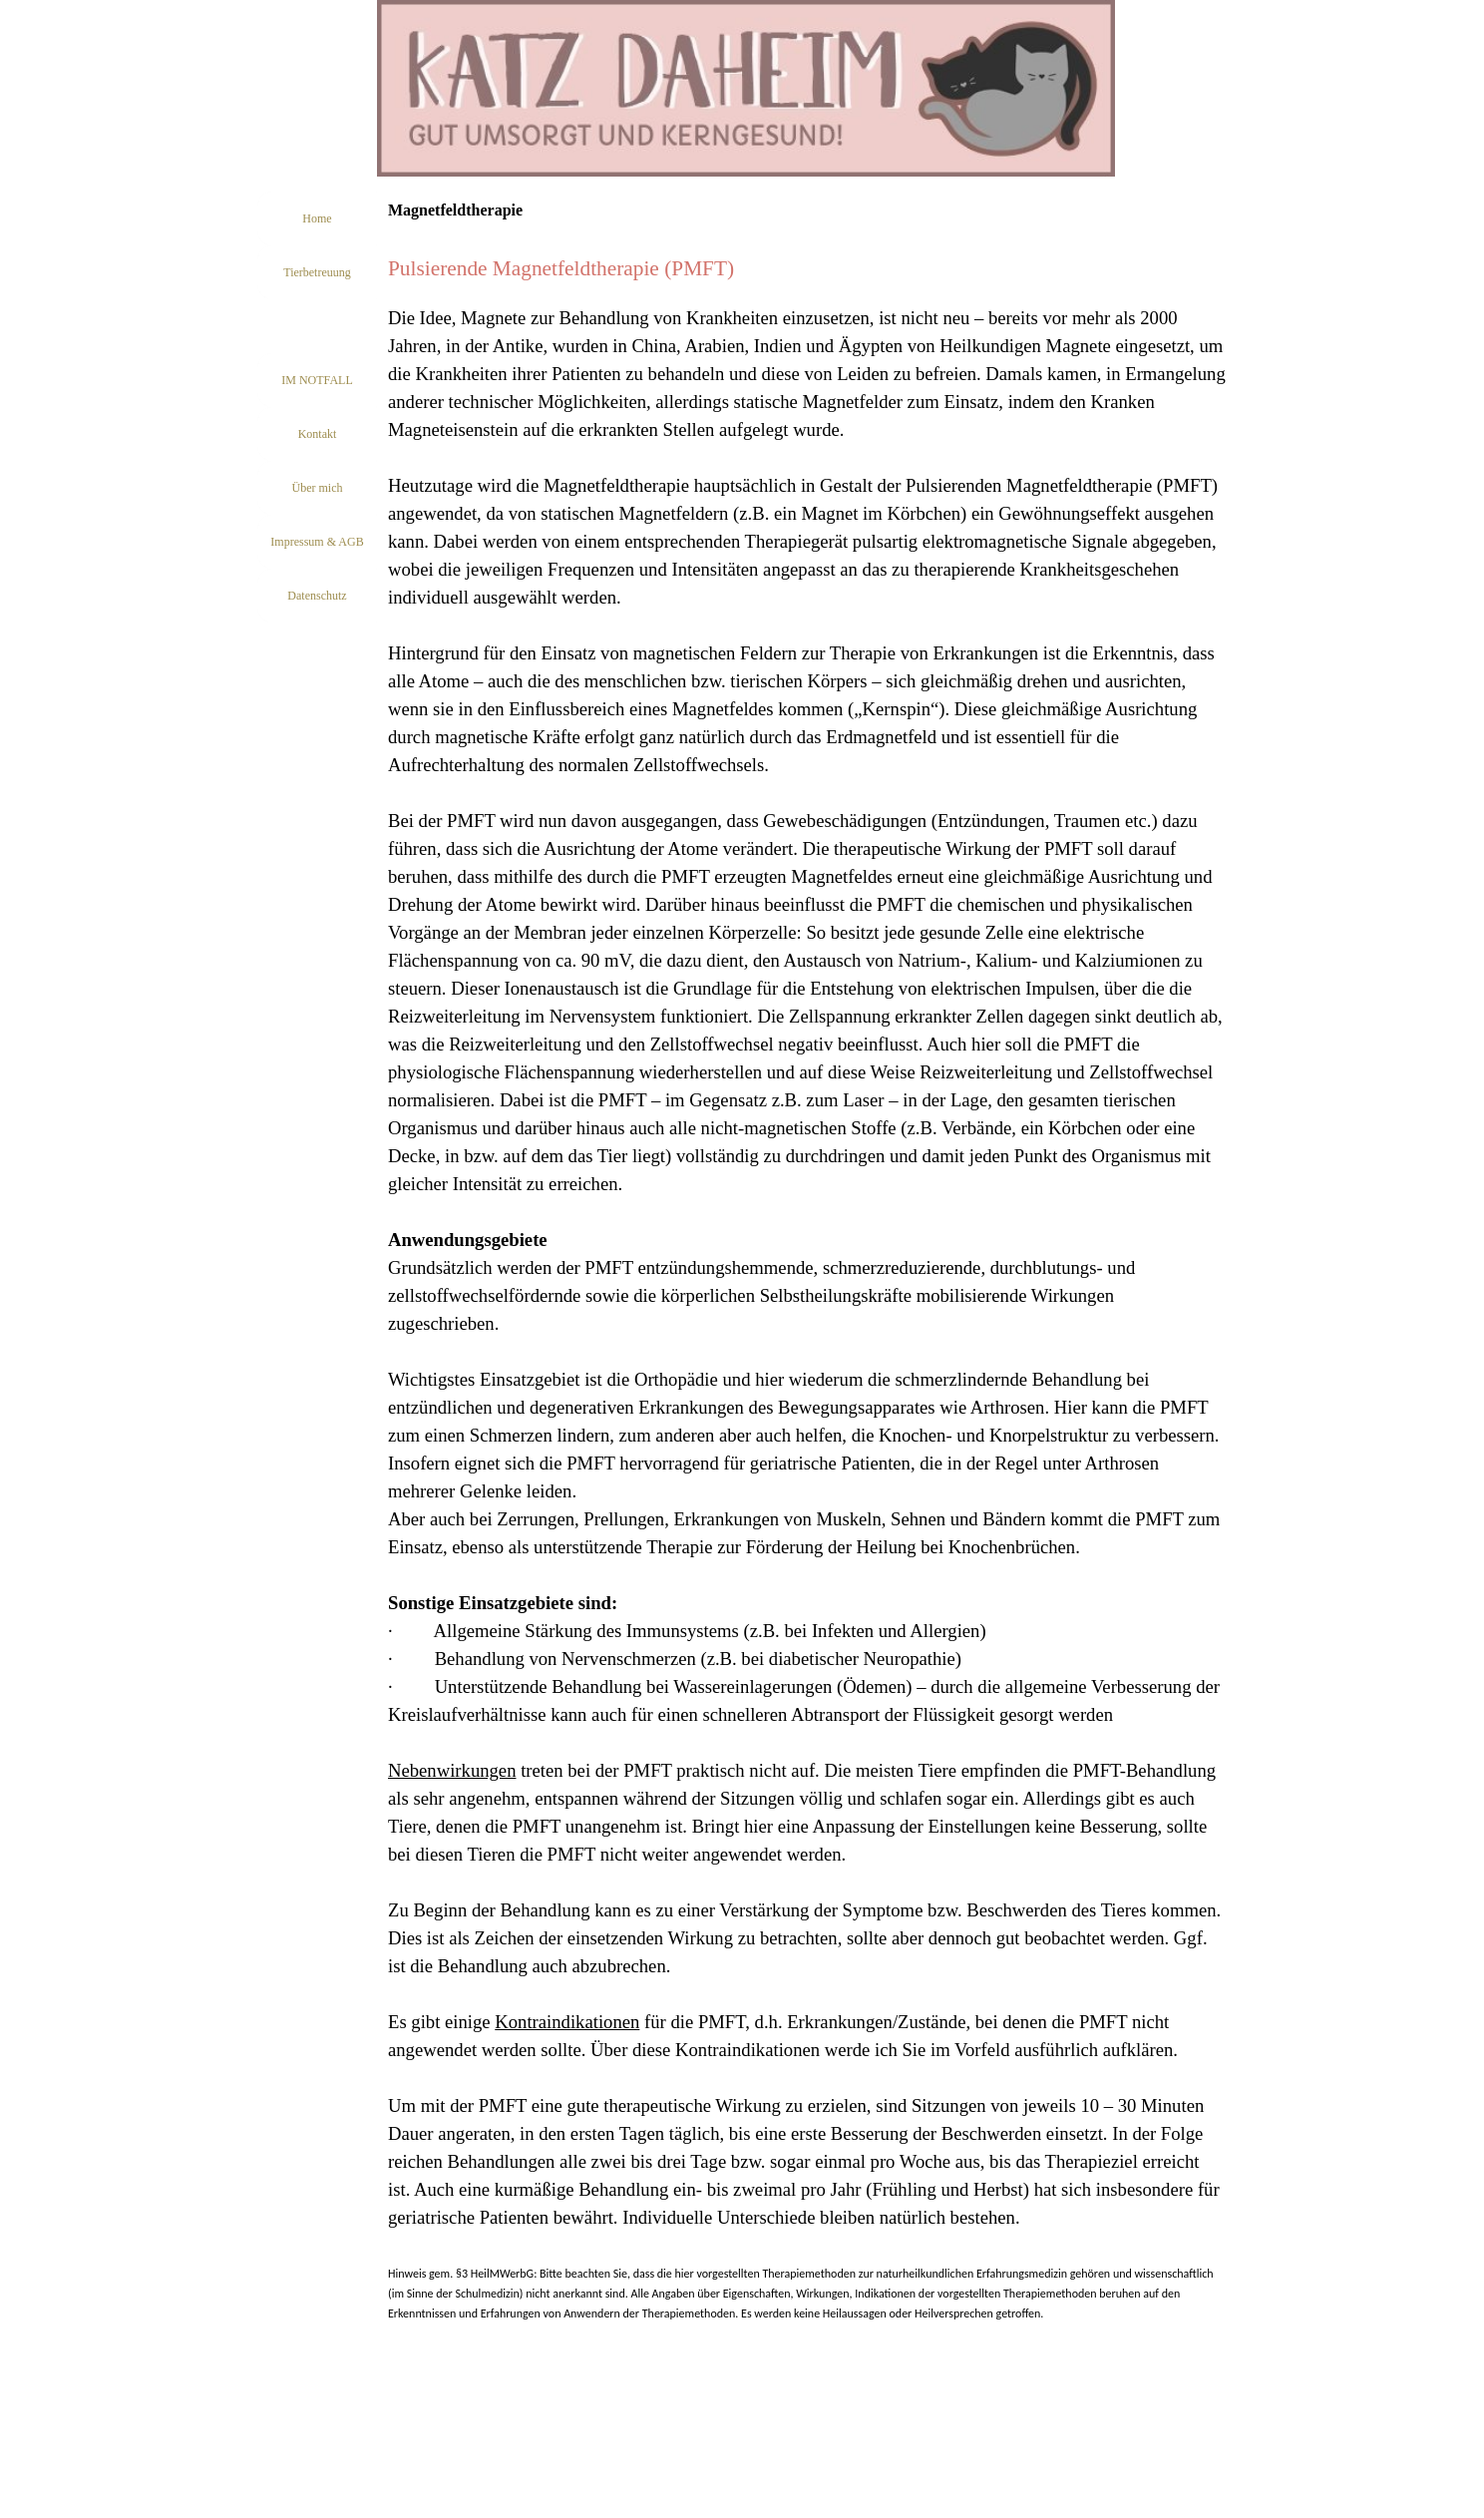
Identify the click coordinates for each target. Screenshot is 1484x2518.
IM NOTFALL (316, 380)
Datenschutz (316, 596)
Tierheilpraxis (317, 326)
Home (316, 218)
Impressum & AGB (316, 542)
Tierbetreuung (317, 272)
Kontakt (317, 434)
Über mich (317, 488)
